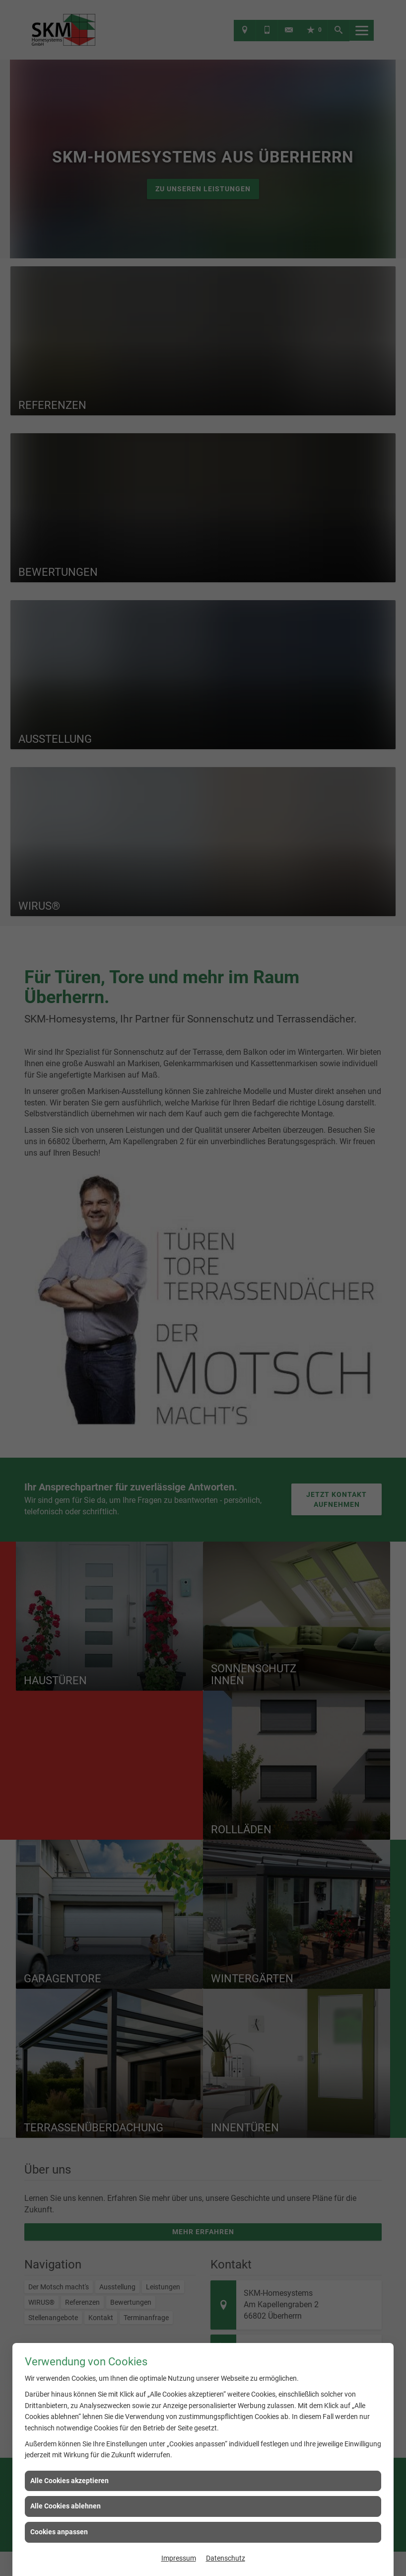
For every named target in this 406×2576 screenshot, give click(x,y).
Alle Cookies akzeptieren (69, 2481)
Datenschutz (225, 2558)
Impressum (178, 2558)
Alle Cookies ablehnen (65, 2506)
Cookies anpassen (59, 2532)
